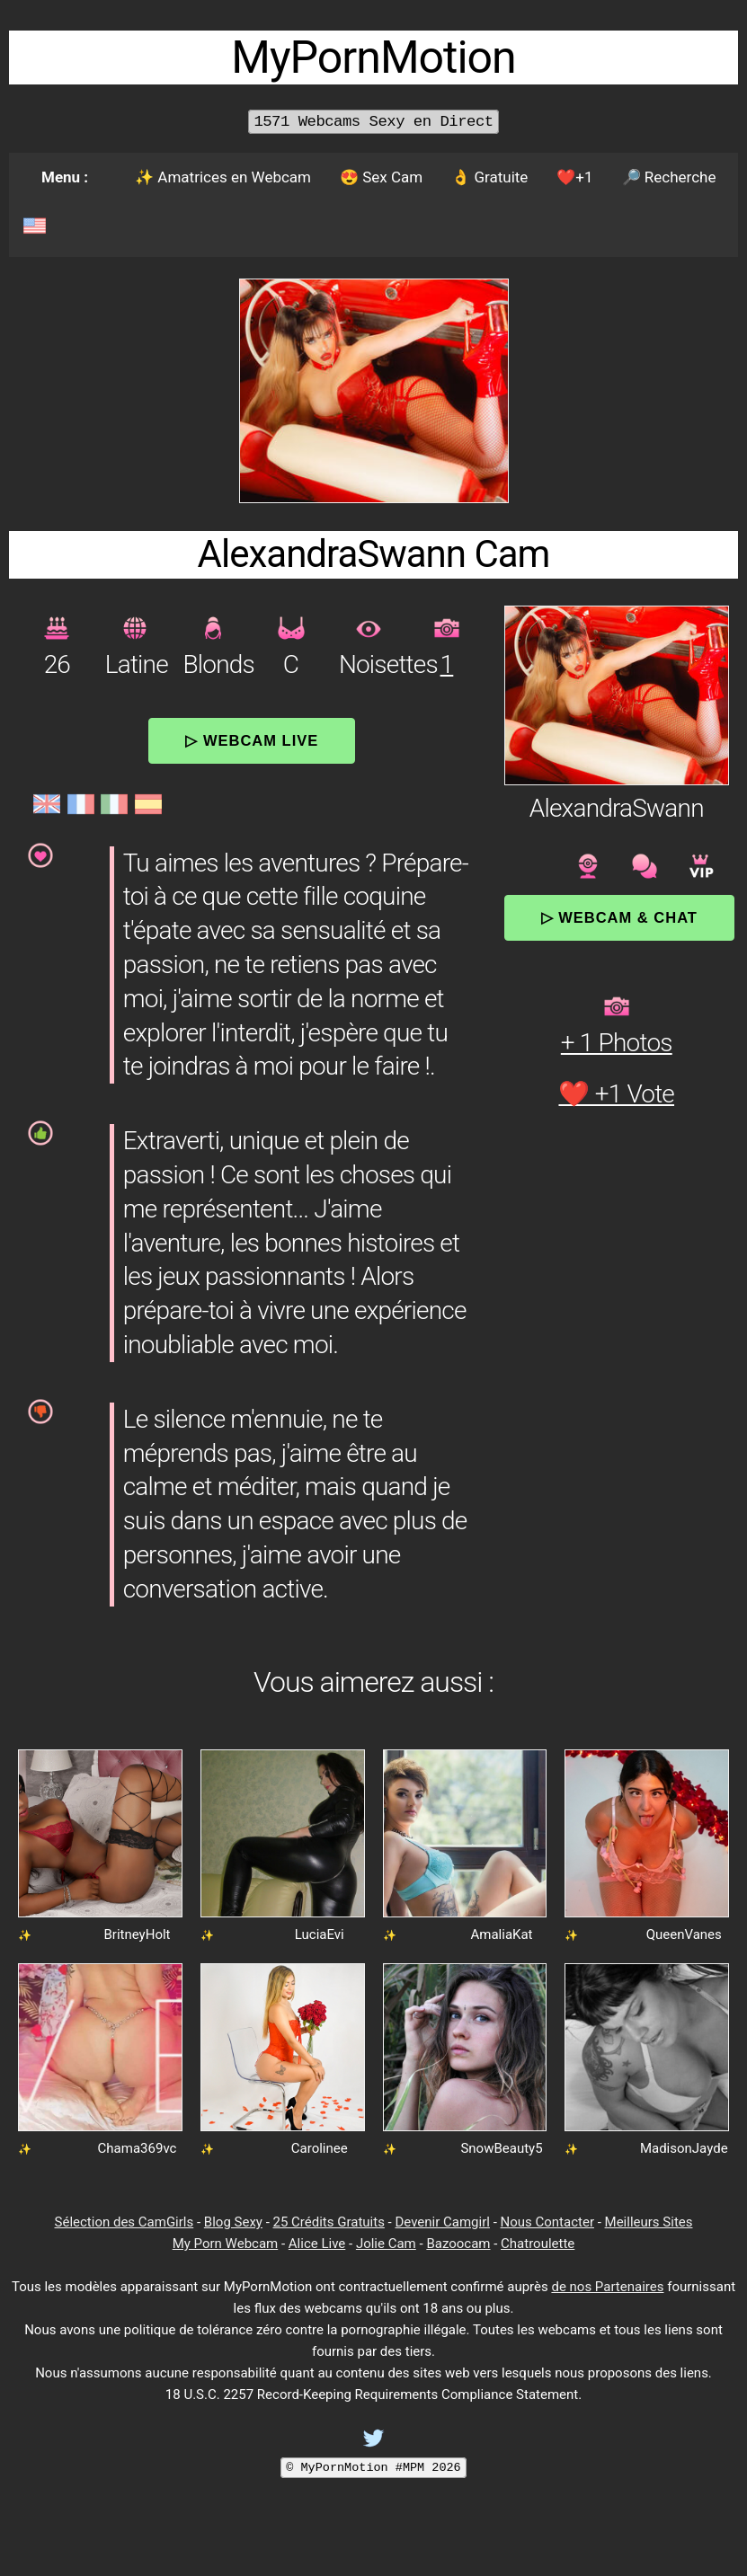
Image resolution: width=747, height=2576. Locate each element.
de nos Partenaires (607, 2287)
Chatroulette (537, 2243)
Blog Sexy (233, 2222)
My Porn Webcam (226, 2243)
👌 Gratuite (489, 177)
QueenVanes (684, 1934)
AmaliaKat (501, 1934)
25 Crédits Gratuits (329, 2222)
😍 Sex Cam (381, 177)
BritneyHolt (136, 1934)
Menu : (64, 177)
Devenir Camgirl (442, 2222)
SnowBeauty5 (501, 2148)
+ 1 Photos (616, 1043)
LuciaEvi (319, 1934)
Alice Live (317, 2243)
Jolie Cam (386, 2243)
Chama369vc (137, 2148)
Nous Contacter (547, 2222)
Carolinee (319, 2148)
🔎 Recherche (669, 177)
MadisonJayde (684, 2148)
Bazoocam (458, 2243)
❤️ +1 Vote (616, 1094)
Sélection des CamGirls (124, 2222)
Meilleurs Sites (649, 2222)
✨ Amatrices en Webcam (223, 177)
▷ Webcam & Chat (619, 917)
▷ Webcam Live (251, 740)
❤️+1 (574, 177)
